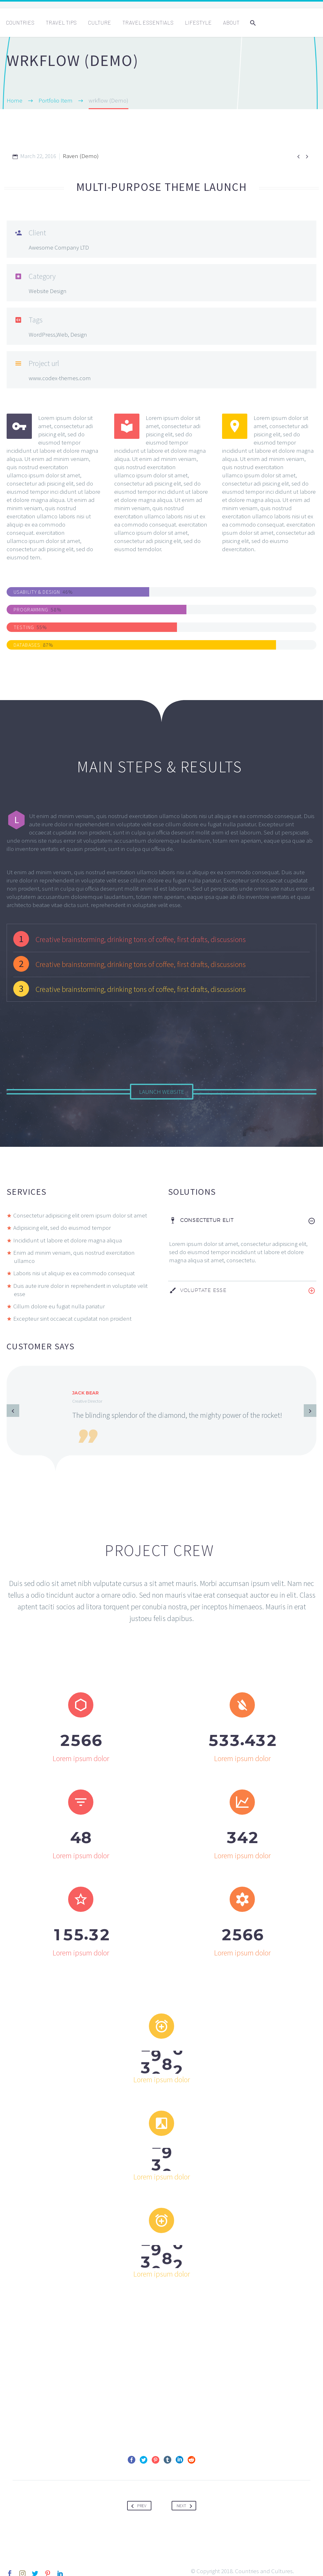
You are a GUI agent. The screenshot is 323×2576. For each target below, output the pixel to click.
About (231, 22)
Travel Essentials (147, 22)
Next (186, 2503)
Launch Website (161, 1091)
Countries (20, 22)
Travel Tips (61, 22)
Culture (99, 22)
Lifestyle (198, 22)
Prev (137, 2503)
